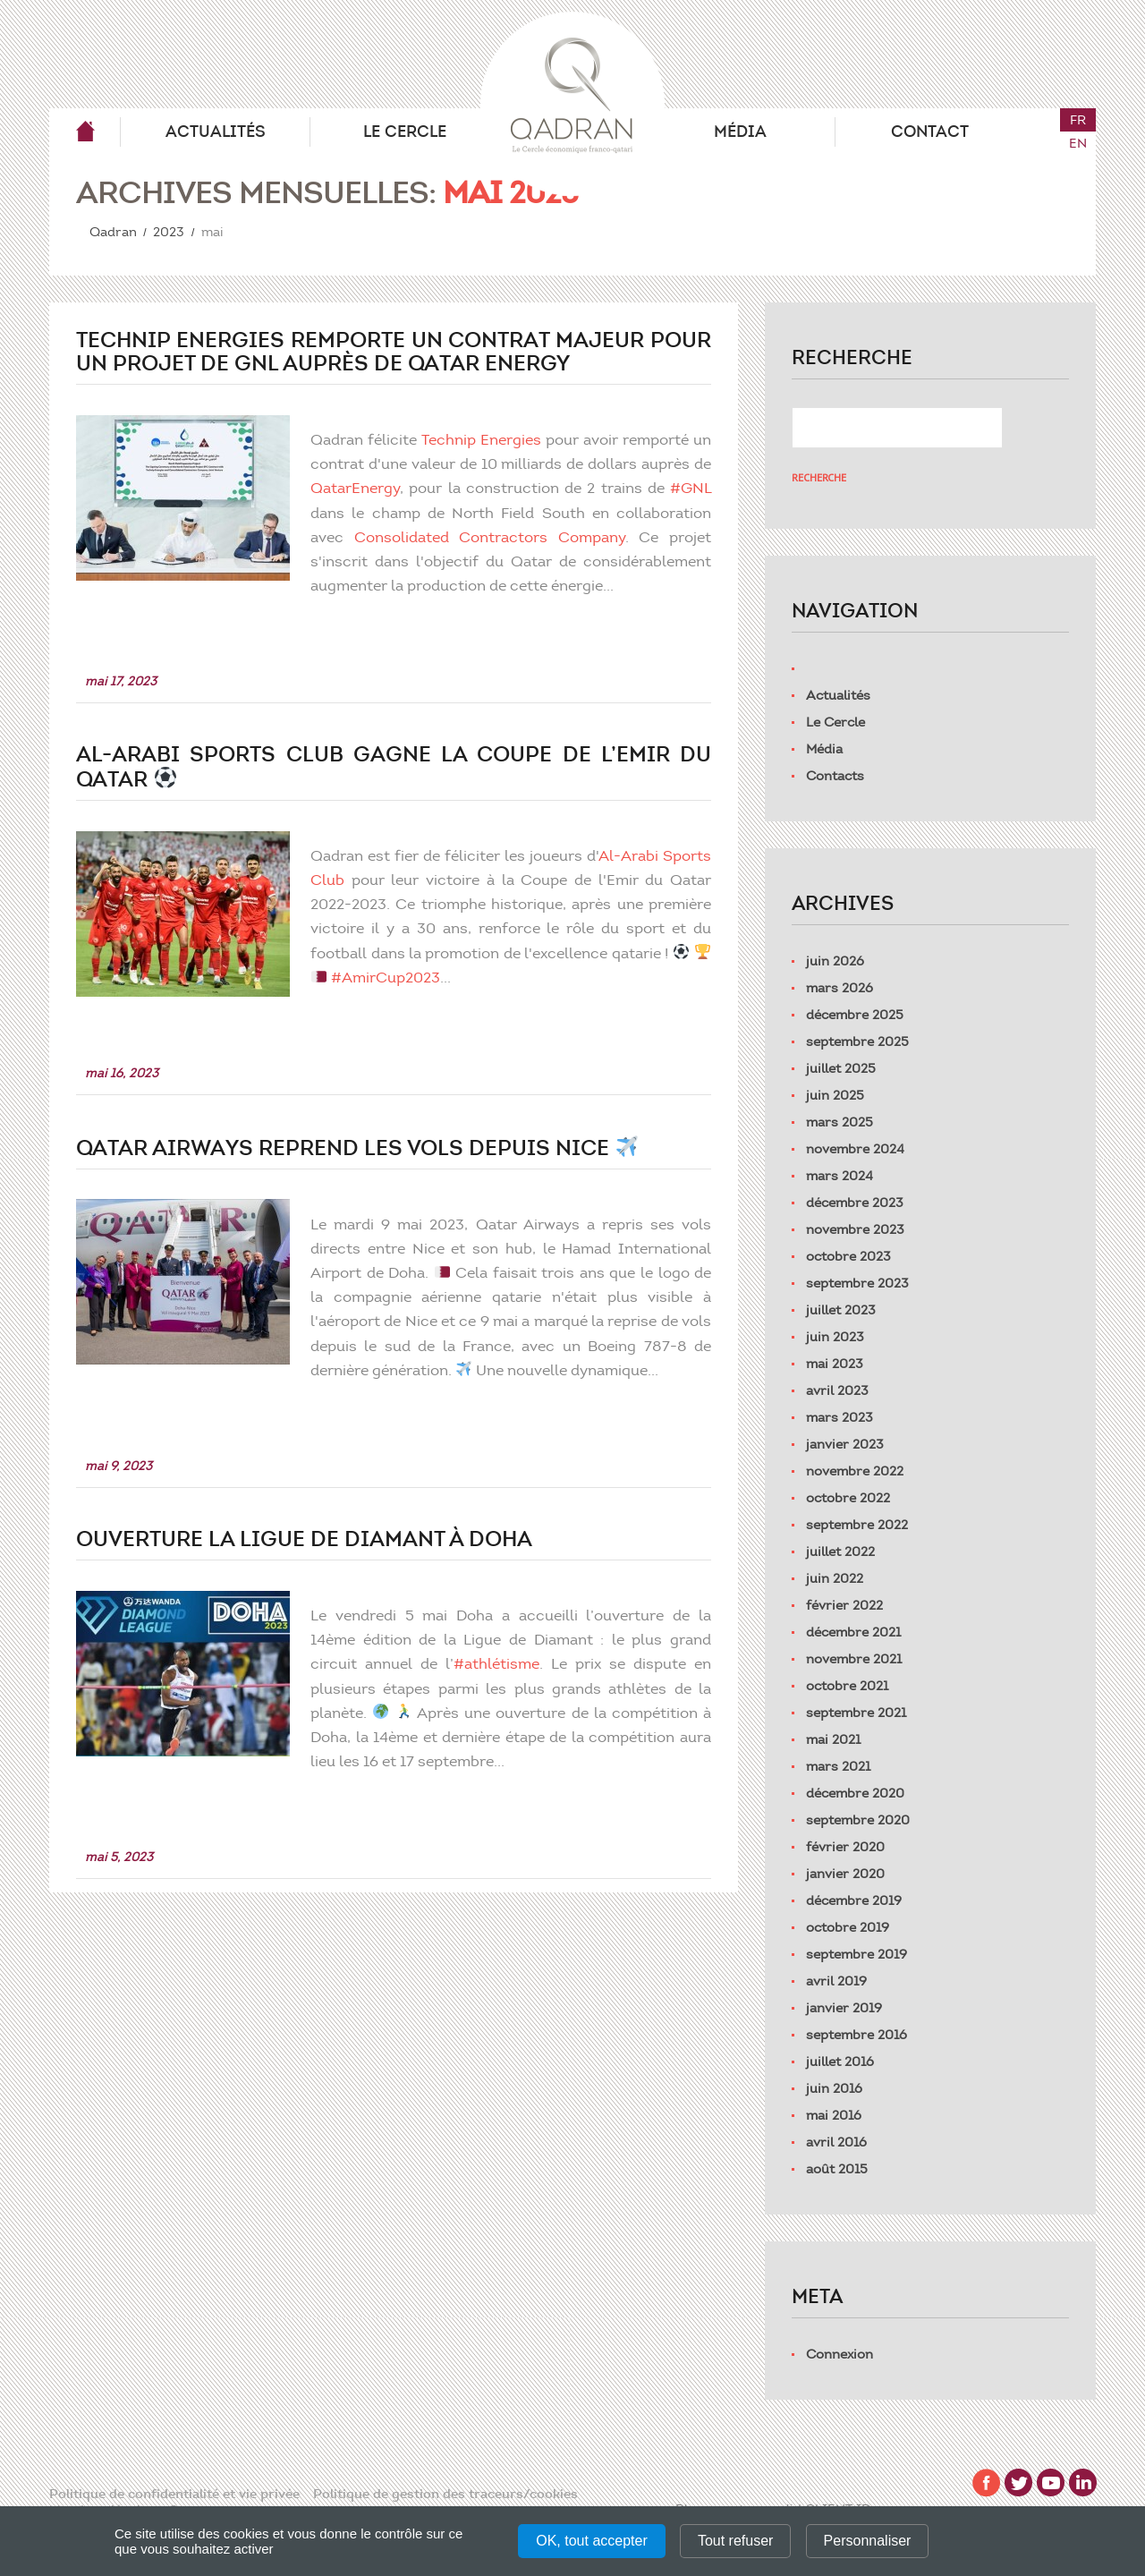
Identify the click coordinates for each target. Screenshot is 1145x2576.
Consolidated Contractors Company (493, 537)
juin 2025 (835, 1095)
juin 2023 (835, 1337)
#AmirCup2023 (413, 977)
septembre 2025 (857, 1041)
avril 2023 (837, 1390)
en (1078, 143)
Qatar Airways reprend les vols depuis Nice (357, 1148)
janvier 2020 (845, 1874)
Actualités (215, 131)
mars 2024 (839, 1176)
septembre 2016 (856, 2035)
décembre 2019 (854, 1900)
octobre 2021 (847, 1686)
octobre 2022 (848, 1498)
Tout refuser (735, 2540)
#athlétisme (500, 1663)
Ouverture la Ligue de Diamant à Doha (304, 1539)
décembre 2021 (853, 1632)
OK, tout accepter (592, 2540)
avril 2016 (836, 2142)
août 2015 (837, 2169)
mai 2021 (833, 1739)
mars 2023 (839, 1417)
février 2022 (844, 1605)
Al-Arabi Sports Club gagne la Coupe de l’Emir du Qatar (393, 767)
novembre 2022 (854, 1471)
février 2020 (845, 1847)
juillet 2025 (841, 1068)
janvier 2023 (845, 1444)
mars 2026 (839, 988)
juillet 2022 (840, 1551)
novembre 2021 (854, 1659)
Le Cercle (404, 131)
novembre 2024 (855, 1149)
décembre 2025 (854, 1015)
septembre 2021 (856, 1713)
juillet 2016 (840, 2061)
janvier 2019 (844, 2008)
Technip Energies (485, 439)
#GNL (690, 488)
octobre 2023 (848, 1256)
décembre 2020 (855, 1793)
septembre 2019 (856, 1954)
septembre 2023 (857, 1283)
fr (1078, 120)
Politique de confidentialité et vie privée (174, 2494)
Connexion (839, 2354)
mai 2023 (834, 1364)
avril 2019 (836, 1981)
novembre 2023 (855, 1229)
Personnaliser (868, 2540)
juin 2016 (834, 2088)
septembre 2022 (857, 1525)
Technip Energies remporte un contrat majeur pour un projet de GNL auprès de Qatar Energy (393, 352)
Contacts (835, 776)
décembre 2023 (854, 1202)
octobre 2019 (847, 1927)
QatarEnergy (361, 488)
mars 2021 (838, 1766)
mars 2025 (839, 1122)
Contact (930, 131)
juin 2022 (834, 1578)
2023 (168, 232)
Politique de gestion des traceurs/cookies (445, 2494)
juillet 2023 (841, 1310)
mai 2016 (833, 2115)
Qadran (85, 131)
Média (740, 131)
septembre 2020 (858, 1820)
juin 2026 (835, 961)
